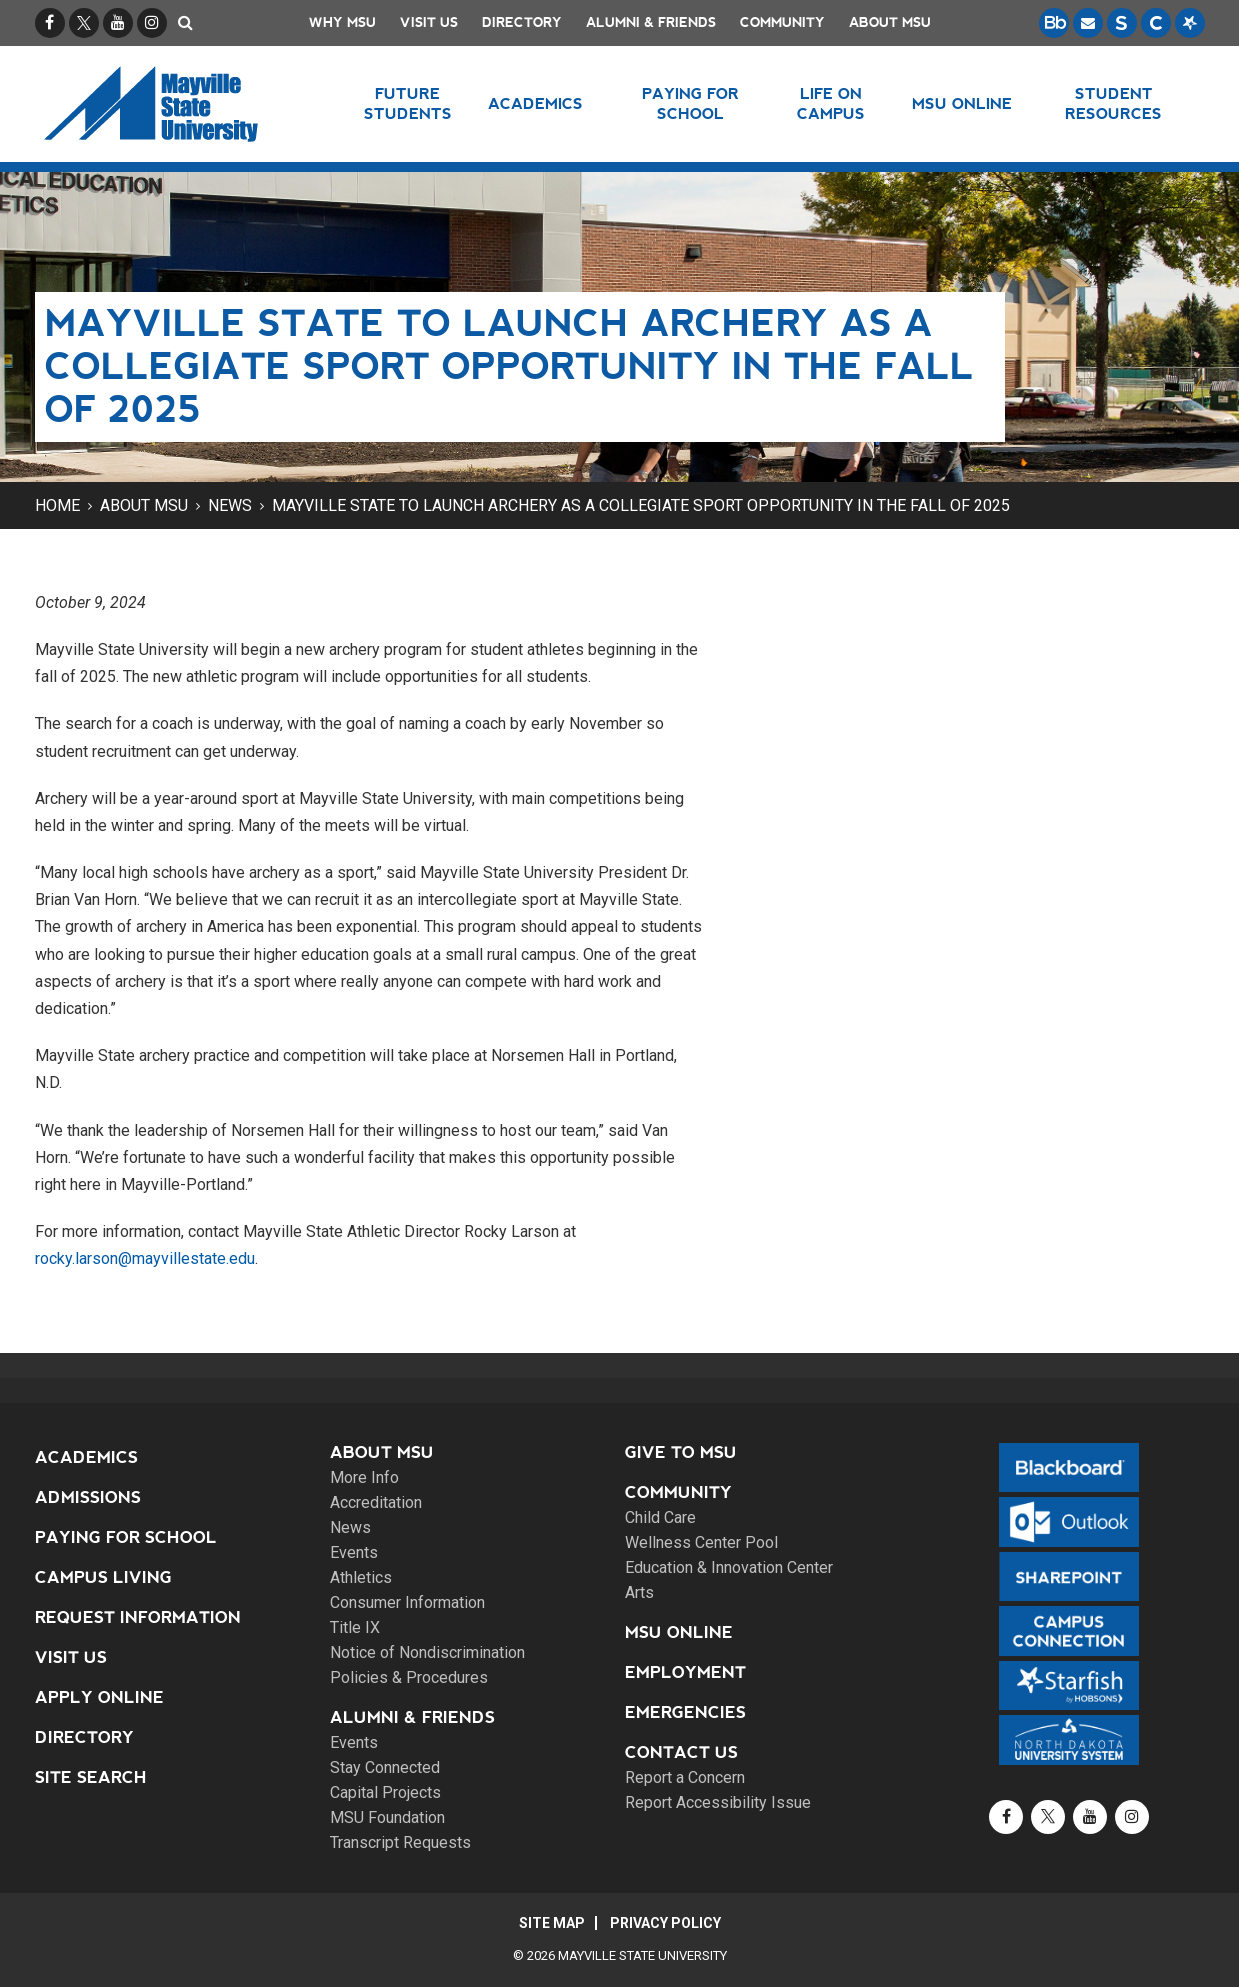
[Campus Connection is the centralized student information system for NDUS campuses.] (1156, 23)
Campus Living (103, 1577)
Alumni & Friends (651, 22)
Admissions (88, 1497)
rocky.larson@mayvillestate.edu (145, 1258)
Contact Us (681, 1752)
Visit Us (429, 22)
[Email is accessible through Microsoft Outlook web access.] (1088, 23)
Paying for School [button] (690, 103)
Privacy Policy (665, 1923)
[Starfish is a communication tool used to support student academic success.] (1190, 23)
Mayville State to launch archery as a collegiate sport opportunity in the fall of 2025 (641, 505)
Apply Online (99, 1697)
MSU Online (679, 1632)
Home (57, 505)
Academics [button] (535, 103)
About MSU (890, 22)
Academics (86, 1457)
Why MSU (342, 22)
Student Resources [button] (1113, 103)
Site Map (552, 1923)
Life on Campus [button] (831, 103)
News (230, 505)
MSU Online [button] (962, 103)
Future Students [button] (408, 103)
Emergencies (685, 1712)
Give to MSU (681, 1452)
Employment (685, 1672)
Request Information (138, 1617)
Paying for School (126, 1537)
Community (782, 22)
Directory (522, 22)
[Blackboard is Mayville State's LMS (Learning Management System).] (1054, 23)
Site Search (91, 1777)
